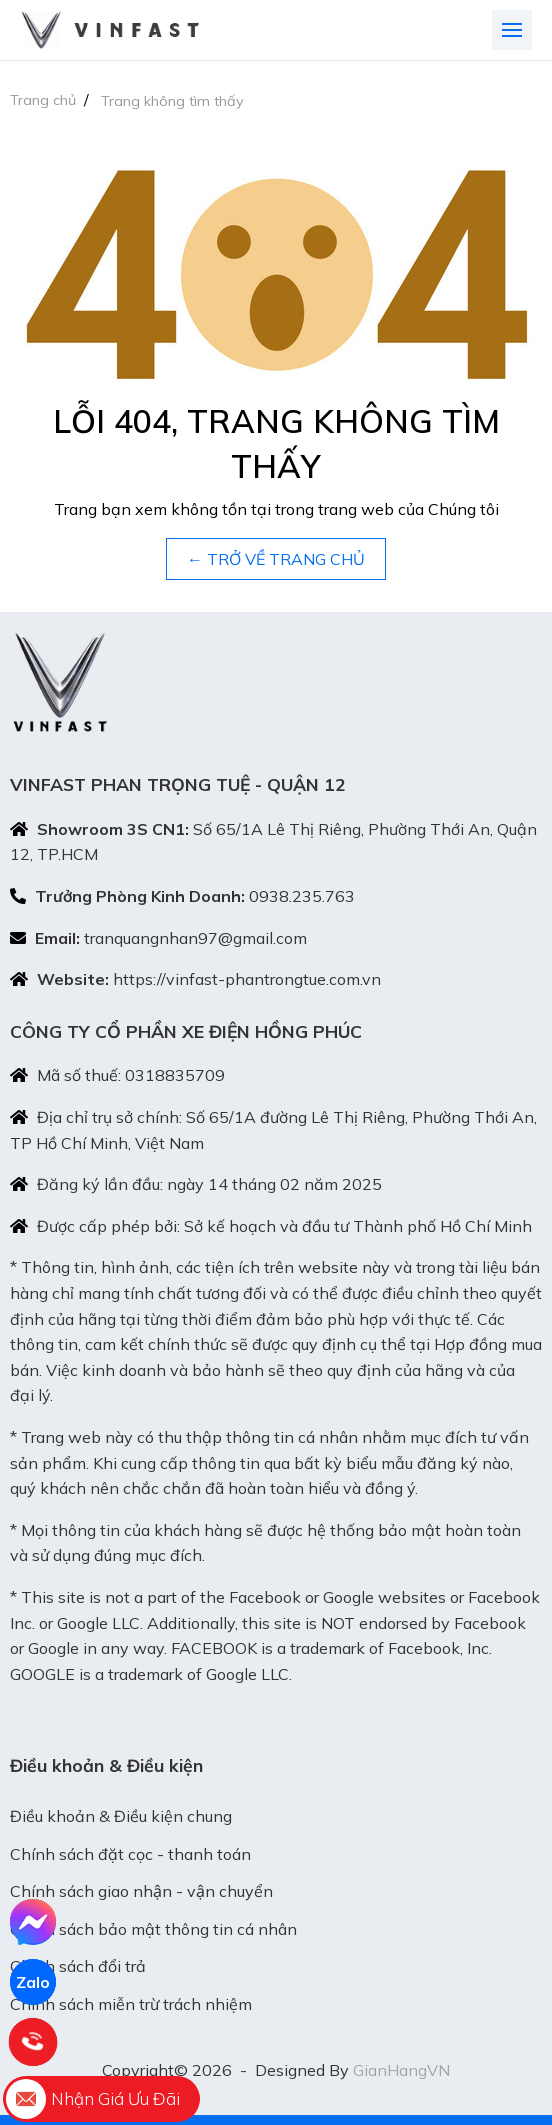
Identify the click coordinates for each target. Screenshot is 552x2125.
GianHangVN (401, 2070)
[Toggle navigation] (512, 30)
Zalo (33, 1982)
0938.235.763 (302, 896)
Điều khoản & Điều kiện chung (121, 1816)
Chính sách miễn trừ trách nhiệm (131, 2004)
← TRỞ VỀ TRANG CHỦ (276, 559)
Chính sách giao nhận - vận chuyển (141, 1891)
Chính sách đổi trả (78, 1966)
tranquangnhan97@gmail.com (195, 938)
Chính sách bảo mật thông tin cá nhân (153, 1929)
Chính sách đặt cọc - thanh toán (130, 1854)
